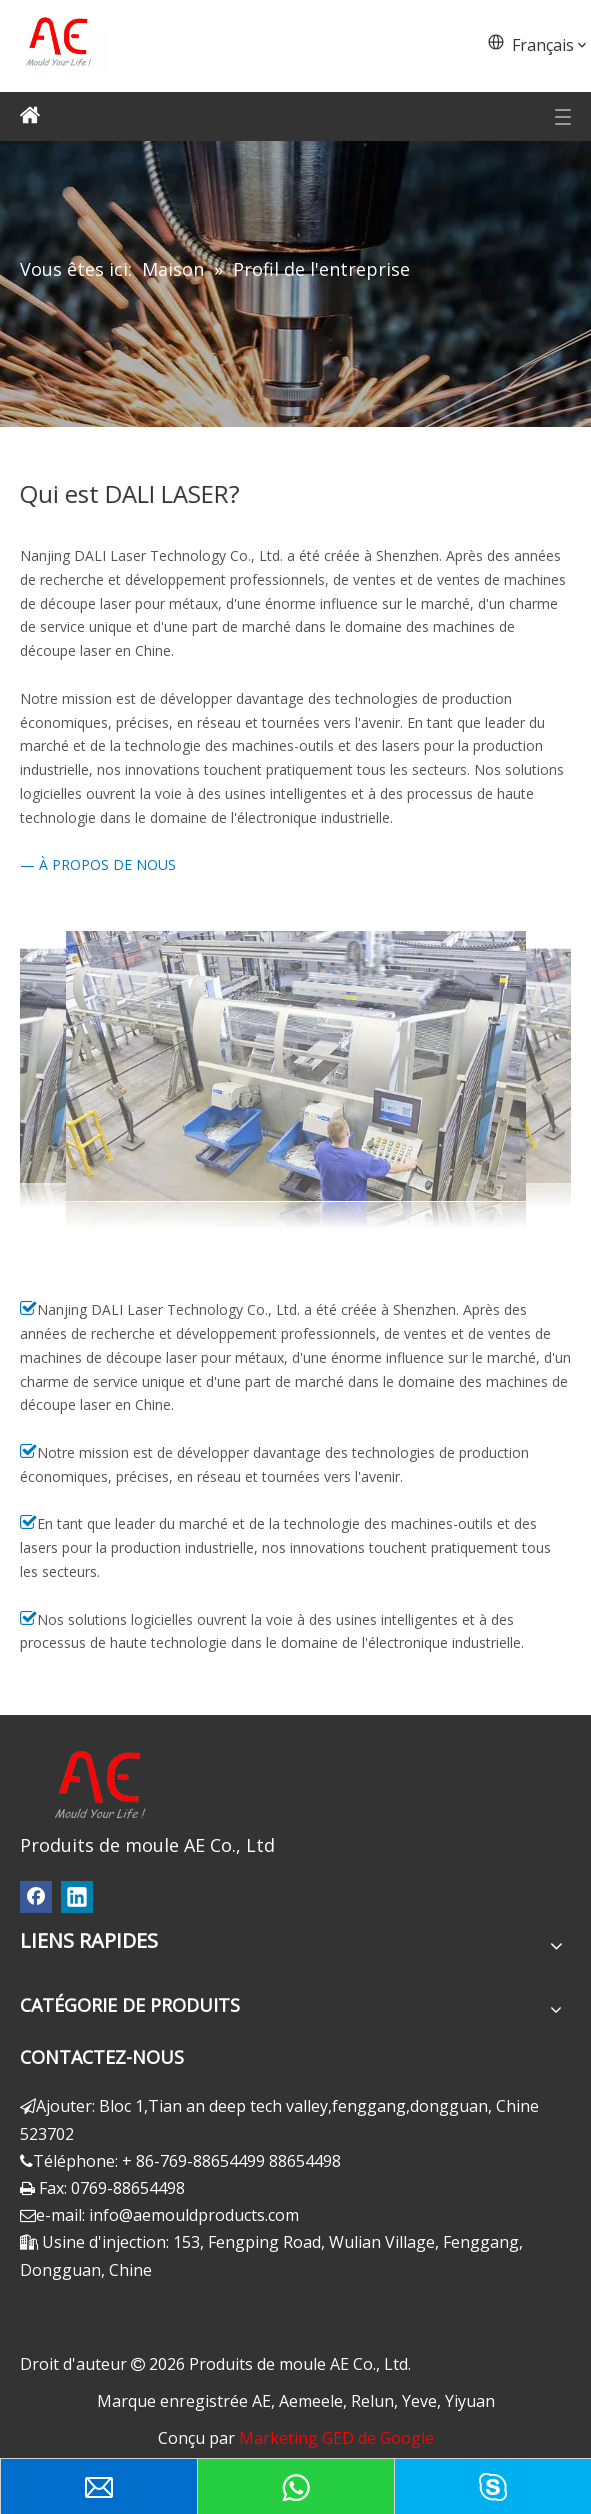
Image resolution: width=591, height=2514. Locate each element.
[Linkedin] (77, 1897)
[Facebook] (36, 1897)
